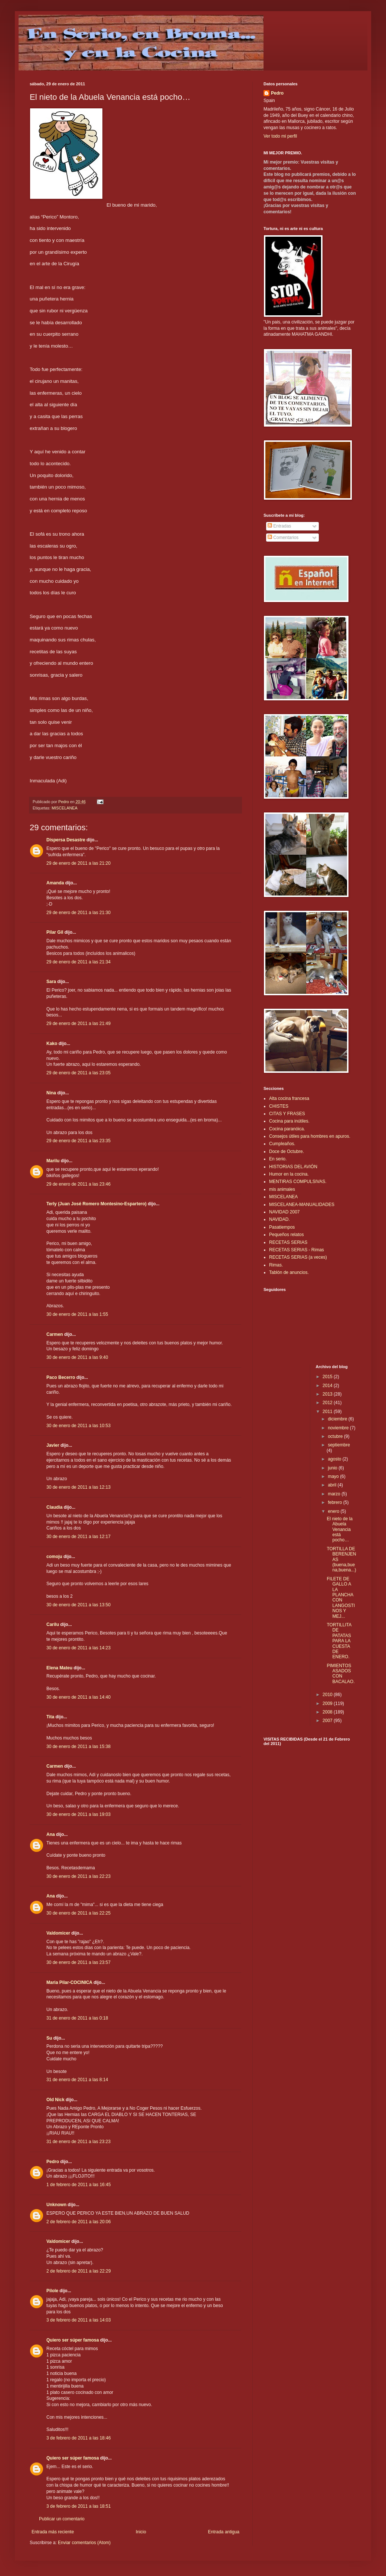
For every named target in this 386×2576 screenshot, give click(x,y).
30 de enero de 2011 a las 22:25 (78, 1913)
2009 (328, 1703)
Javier (52, 1445)
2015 (328, 1376)
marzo (334, 1493)
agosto (335, 1459)
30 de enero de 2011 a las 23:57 (78, 1962)
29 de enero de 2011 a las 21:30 (78, 912)
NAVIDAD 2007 (284, 1212)
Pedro (52, 2161)
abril (332, 1485)
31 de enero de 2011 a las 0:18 (77, 2018)
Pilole (52, 2290)
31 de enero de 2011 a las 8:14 (77, 2079)
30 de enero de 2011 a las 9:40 (77, 1357)
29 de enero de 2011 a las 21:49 (78, 1023)
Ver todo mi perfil (280, 136)
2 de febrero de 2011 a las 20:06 (78, 2221)
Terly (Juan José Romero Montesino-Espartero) (96, 1203)
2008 (328, 1712)
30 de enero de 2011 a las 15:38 (78, 1746)
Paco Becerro (60, 1377)
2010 (328, 1694)
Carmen (54, 1334)
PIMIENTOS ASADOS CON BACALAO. (340, 1673)
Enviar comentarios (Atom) (84, 2542)
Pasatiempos (282, 1227)
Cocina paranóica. (287, 1128)
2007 (328, 1720)
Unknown (56, 2204)
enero (334, 1511)
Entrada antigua (223, 2531)
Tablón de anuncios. (289, 1272)
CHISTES (278, 1106)
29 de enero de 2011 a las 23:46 (78, 1184)
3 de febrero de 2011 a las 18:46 (78, 2438)
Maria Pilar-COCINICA (69, 1982)
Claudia (54, 1507)
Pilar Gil (54, 932)
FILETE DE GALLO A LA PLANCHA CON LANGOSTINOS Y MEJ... (341, 1597)
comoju (54, 1556)
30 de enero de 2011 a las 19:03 (78, 1814)
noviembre (339, 1427)
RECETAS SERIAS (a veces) (298, 1257)
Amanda (55, 883)
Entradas (279, 526)
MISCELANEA (65, 808)
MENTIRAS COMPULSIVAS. (297, 1181)
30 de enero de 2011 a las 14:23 (78, 1647)
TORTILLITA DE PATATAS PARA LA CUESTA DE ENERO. (339, 1640)
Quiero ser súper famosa (72, 2340)
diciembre (338, 1419)
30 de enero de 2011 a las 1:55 (77, 1314)
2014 (328, 1385)
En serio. (278, 1159)
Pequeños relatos (286, 1234)
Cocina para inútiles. (289, 1121)
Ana (50, 1834)
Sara (51, 981)
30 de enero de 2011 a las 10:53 (78, 1425)
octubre (336, 1436)
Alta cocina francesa (289, 1098)
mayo (334, 1476)
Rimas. (276, 1265)
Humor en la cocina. (289, 1174)
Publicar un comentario (62, 2518)
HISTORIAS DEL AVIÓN (293, 1166)
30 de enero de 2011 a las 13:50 (78, 1604)
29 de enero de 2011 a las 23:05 (78, 1072)
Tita (50, 1716)
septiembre (339, 1445)
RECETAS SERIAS (288, 1242)
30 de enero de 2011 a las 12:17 (78, 1536)
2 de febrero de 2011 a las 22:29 (78, 2271)
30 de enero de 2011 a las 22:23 (78, 1876)
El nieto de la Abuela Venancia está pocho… (339, 1529)
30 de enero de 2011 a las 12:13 (78, 1487)
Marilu (52, 1160)
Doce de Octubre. (286, 1151)
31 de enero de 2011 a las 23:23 (78, 2141)
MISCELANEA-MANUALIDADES (301, 1204)
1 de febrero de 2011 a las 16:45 (78, 2184)
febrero (335, 1502)
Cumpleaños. (282, 1143)
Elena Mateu (59, 1667)
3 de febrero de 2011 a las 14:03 (78, 2320)
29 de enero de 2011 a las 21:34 (78, 962)
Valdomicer (58, 1933)
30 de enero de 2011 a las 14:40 (78, 1697)
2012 (328, 1402)
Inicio (141, 2531)
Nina (51, 1092)
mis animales (282, 1189)
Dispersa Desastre (65, 839)
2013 (328, 1394)
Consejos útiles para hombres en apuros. (309, 1136)
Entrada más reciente (53, 2531)
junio (333, 1468)
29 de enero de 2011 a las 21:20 (78, 863)
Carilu (52, 1624)
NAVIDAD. (279, 1219)
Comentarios (283, 537)
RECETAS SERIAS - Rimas (296, 1249)
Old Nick (55, 2099)
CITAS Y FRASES (287, 1113)
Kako (51, 1043)
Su (49, 2038)
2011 (328, 1411)
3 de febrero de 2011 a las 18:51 (78, 2506)
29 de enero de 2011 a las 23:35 (78, 1140)
